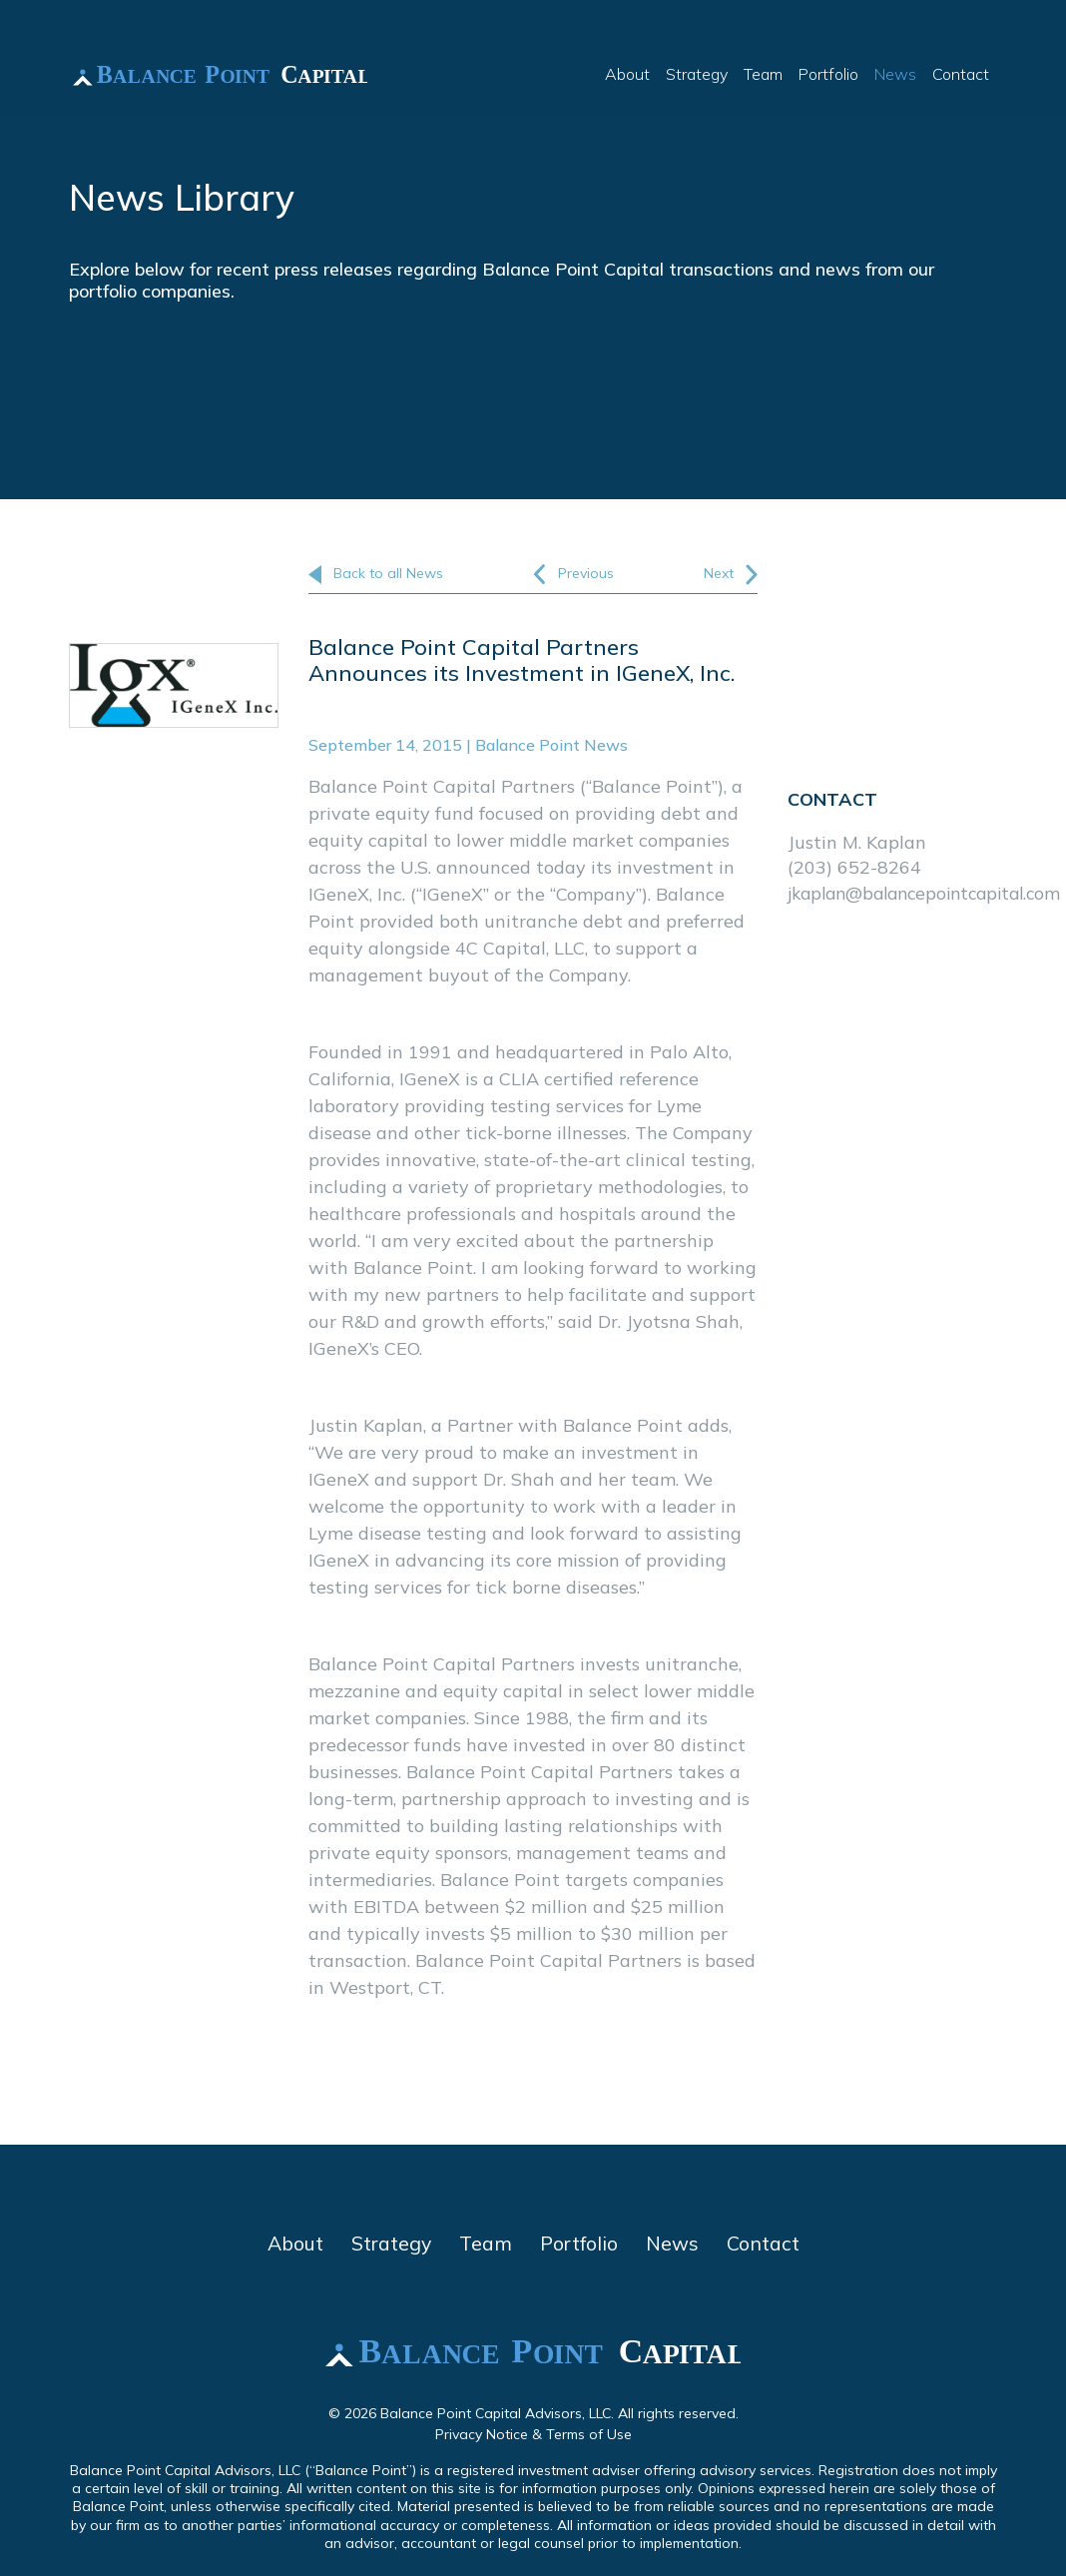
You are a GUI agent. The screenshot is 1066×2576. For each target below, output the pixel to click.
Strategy (697, 76)
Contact (960, 76)
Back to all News (375, 574)
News (895, 76)
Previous (573, 574)
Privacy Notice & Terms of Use (533, 2435)
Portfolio (828, 76)
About (627, 76)
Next (731, 574)
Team (763, 76)
